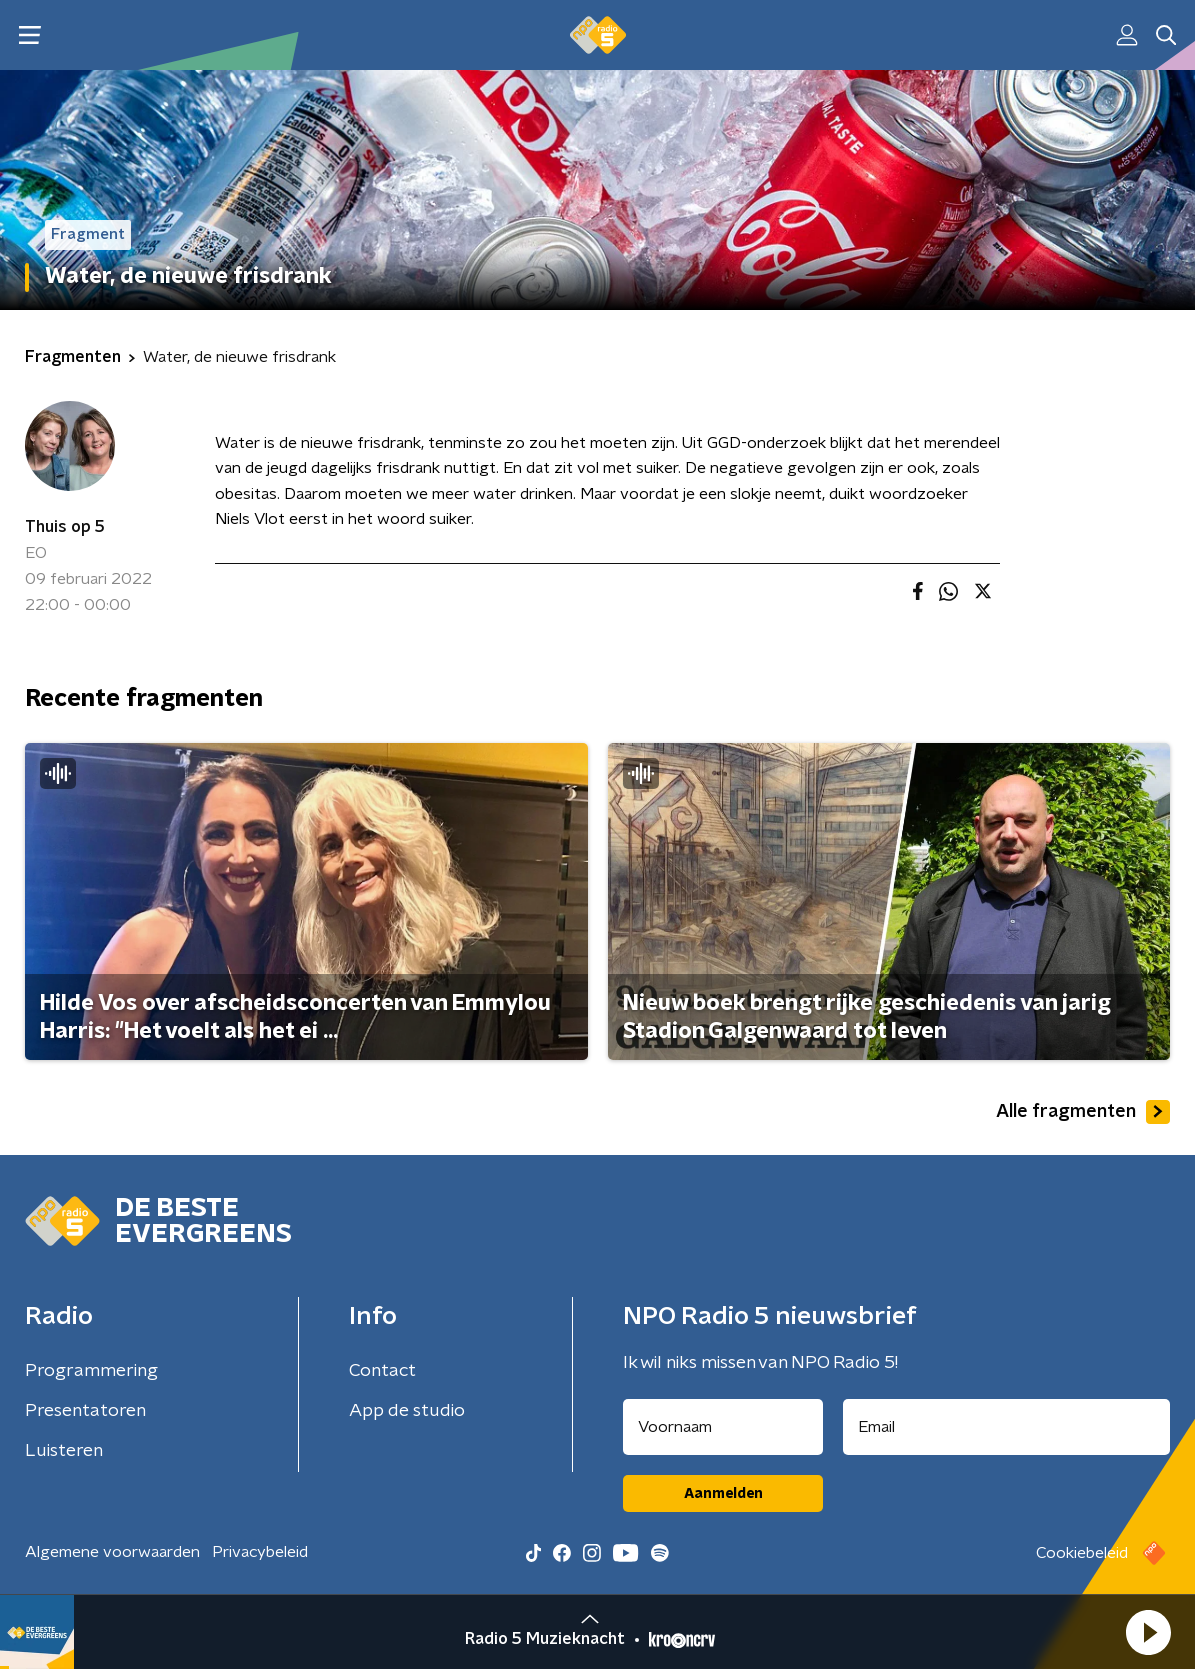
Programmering (91, 1371)
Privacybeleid (260, 1552)
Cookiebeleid (1082, 1553)
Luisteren (64, 1451)
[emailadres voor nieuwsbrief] (1006, 1427)
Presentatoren (85, 1411)
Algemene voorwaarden (112, 1552)
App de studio (407, 1411)
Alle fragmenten (1083, 1112)
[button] (1148, 1632)
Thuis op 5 (65, 527)
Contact (382, 1371)
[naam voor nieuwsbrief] (723, 1427)
